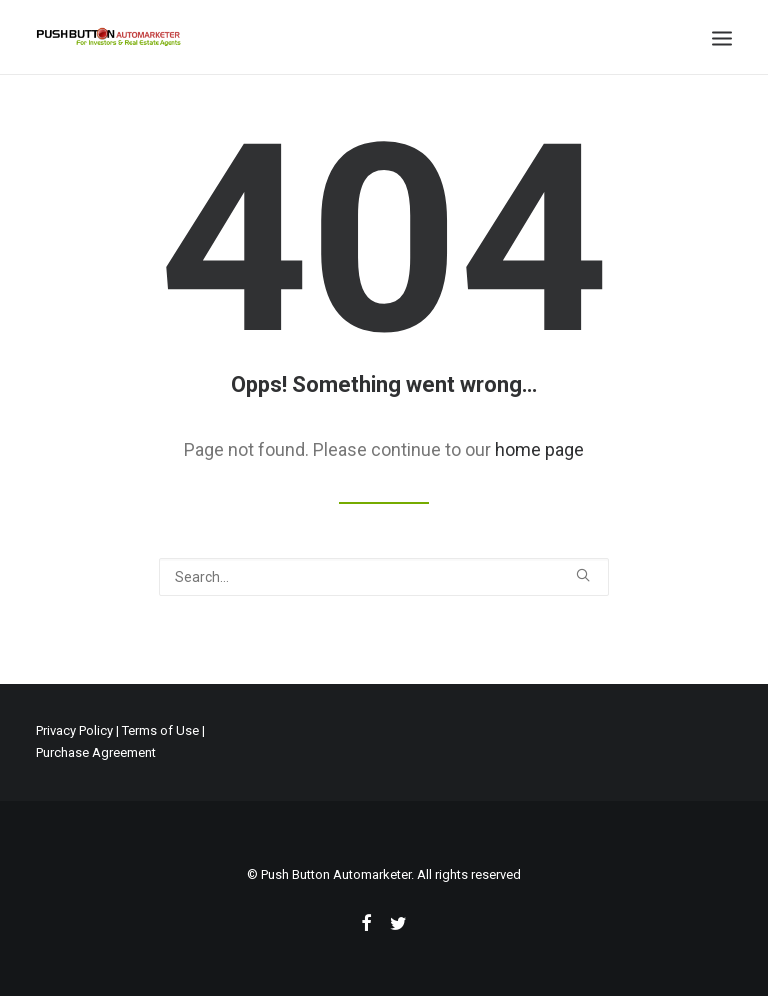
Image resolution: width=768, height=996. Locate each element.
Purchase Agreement (96, 752)
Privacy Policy (74, 730)
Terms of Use (160, 730)
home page (539, 449)
